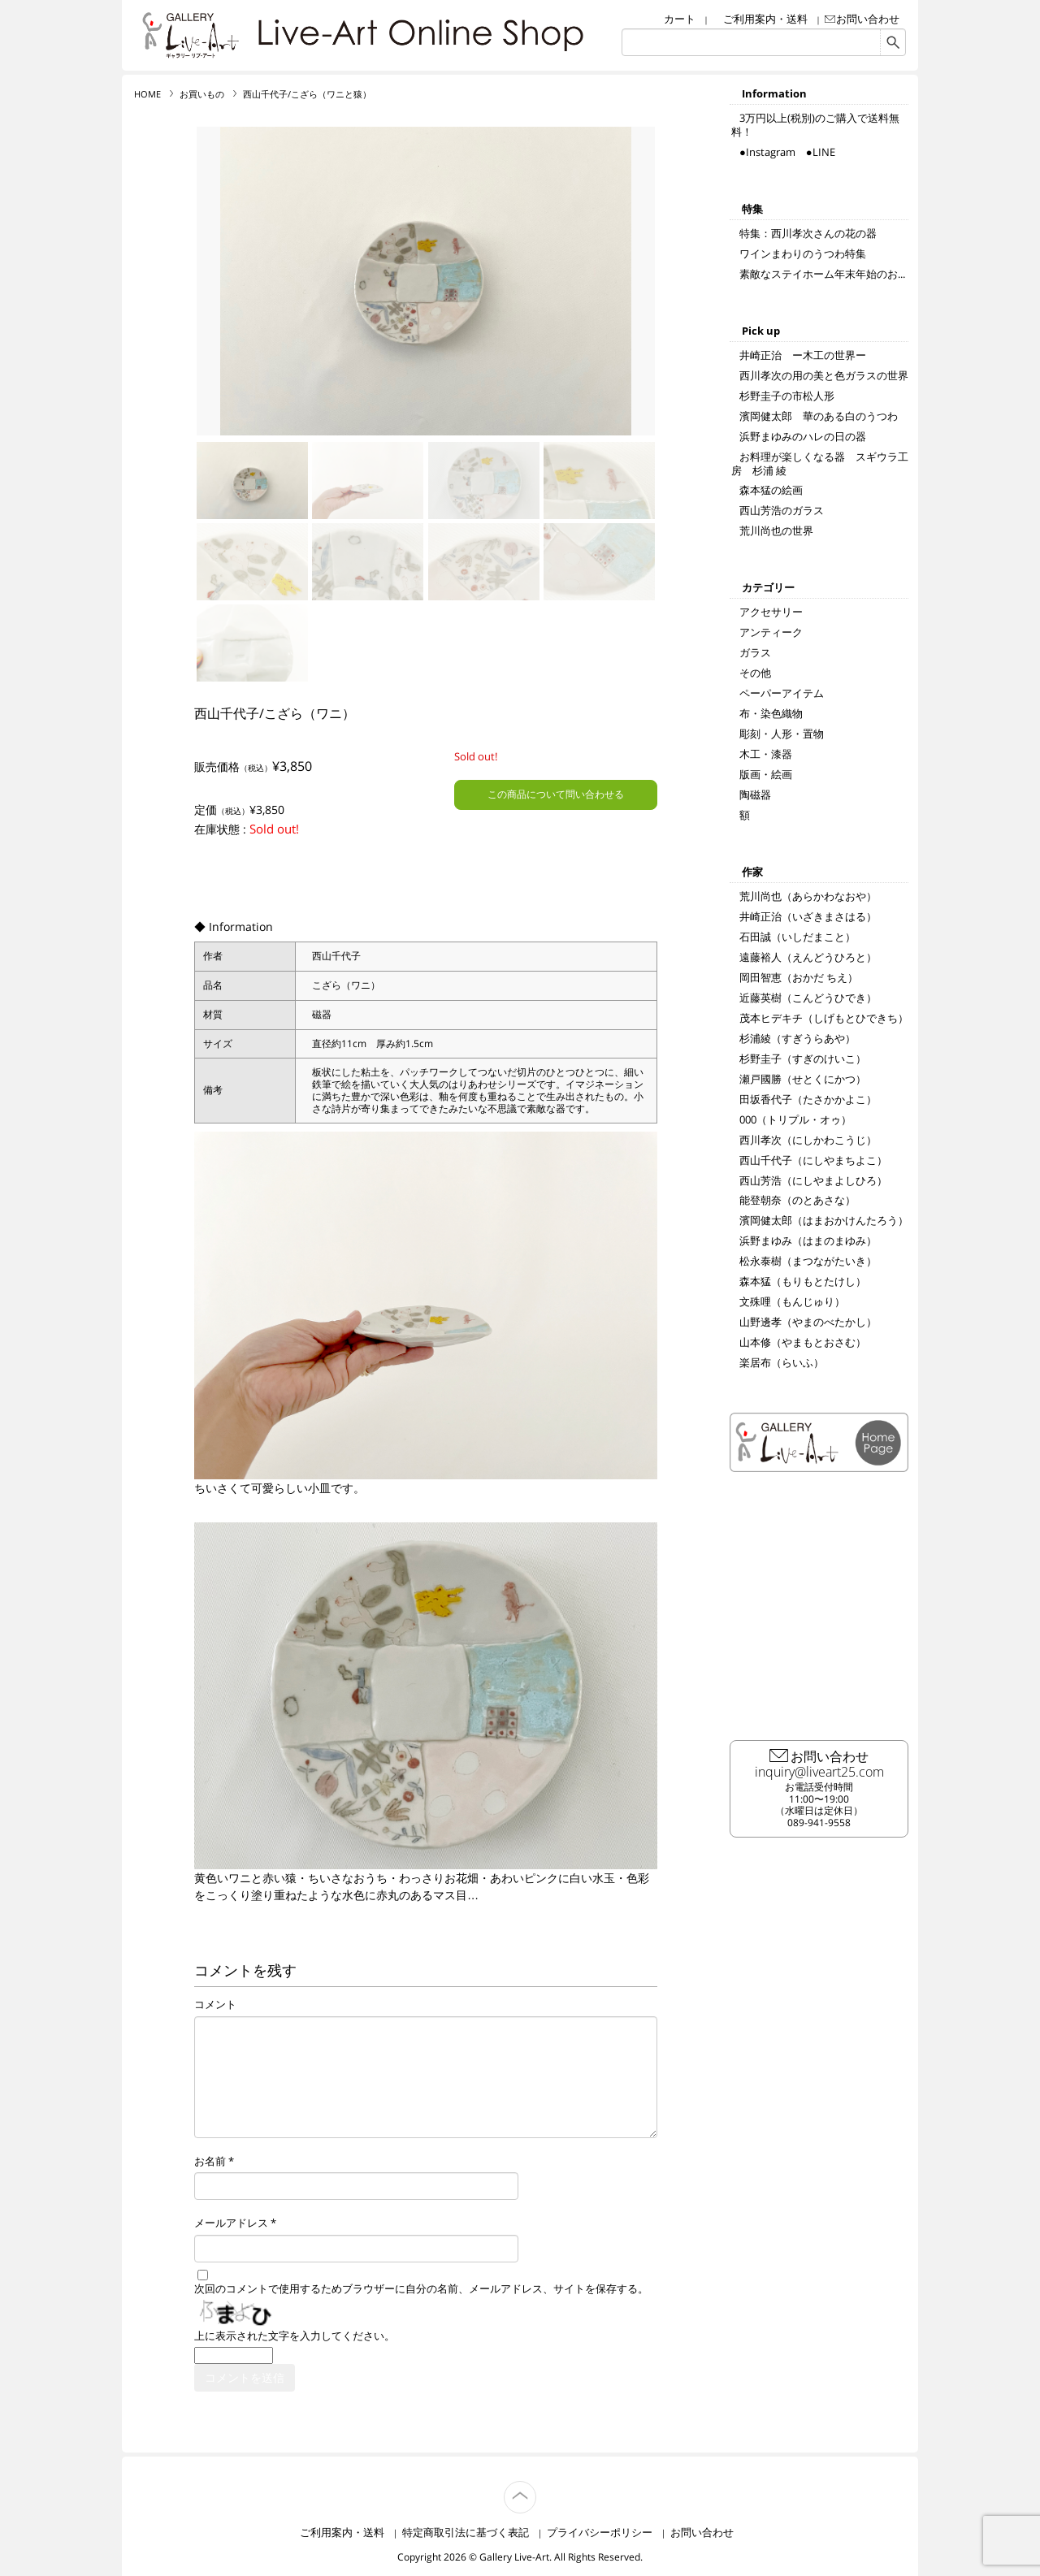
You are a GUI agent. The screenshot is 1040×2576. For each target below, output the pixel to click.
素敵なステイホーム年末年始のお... (822, 273)
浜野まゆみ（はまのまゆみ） (808, 1240)
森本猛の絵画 (771, 490)
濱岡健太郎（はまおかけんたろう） (823, 1220)
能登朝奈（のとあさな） (797, 1200)
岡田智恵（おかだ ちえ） (798, 977)
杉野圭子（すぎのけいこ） (802, 1058)
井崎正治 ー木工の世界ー (802, 355)
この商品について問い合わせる (556, 794)
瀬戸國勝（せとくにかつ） (802, 1079)
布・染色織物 (771, 713)
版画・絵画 (765, 774)
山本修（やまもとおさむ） (802, 1342)
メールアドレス (231, 2223)
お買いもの (202, 94)
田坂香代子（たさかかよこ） (808, 1099)
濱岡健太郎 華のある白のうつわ (818, 416)
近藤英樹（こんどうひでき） (808, 997)
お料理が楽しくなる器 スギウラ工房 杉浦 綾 (819, 463)
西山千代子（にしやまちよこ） (813, 1160)
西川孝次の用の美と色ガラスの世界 (823, 375)
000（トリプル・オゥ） (795, 1119)
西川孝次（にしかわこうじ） (808, 1139)
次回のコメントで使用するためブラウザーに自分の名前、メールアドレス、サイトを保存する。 (421, 2289)
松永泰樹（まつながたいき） (808, 1260)
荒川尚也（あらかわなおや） (808, 896)
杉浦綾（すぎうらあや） (797, 1038)
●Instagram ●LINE (787, 152)
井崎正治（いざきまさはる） (808, 916)
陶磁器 (755, 794)
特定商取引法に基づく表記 (465, 2532)
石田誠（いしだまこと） (797, 936)
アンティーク (771, 632)
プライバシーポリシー (599, 2532)
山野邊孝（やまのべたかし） (808, 1321)
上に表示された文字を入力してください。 (294, 2336)
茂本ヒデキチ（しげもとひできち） (823, 1018)
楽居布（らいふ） (781, 1362)
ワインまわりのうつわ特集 (802, 253)
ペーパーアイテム (781, 693)
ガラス (755, 652)
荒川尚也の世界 (776, 530)
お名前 (210, 2161)
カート (680, 18)
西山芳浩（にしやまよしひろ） (813, 1180)
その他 (755, 672)
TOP (535, 2488)
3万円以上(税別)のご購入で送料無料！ (815, 124)
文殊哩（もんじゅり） (792, 1301)
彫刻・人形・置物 (781, 733)
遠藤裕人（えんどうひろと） (808, 957)
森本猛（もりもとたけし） (802, 1281)
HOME (147, 94)
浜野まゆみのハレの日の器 (802, 436)
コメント (215, 2004)
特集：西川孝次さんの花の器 (808, 233)
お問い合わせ (867, 18)
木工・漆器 (765, 754)
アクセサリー (771, 611)
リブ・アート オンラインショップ (191, 35)
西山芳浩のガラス (781, 510)
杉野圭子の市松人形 (786, 395)
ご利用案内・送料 (765, 18)
